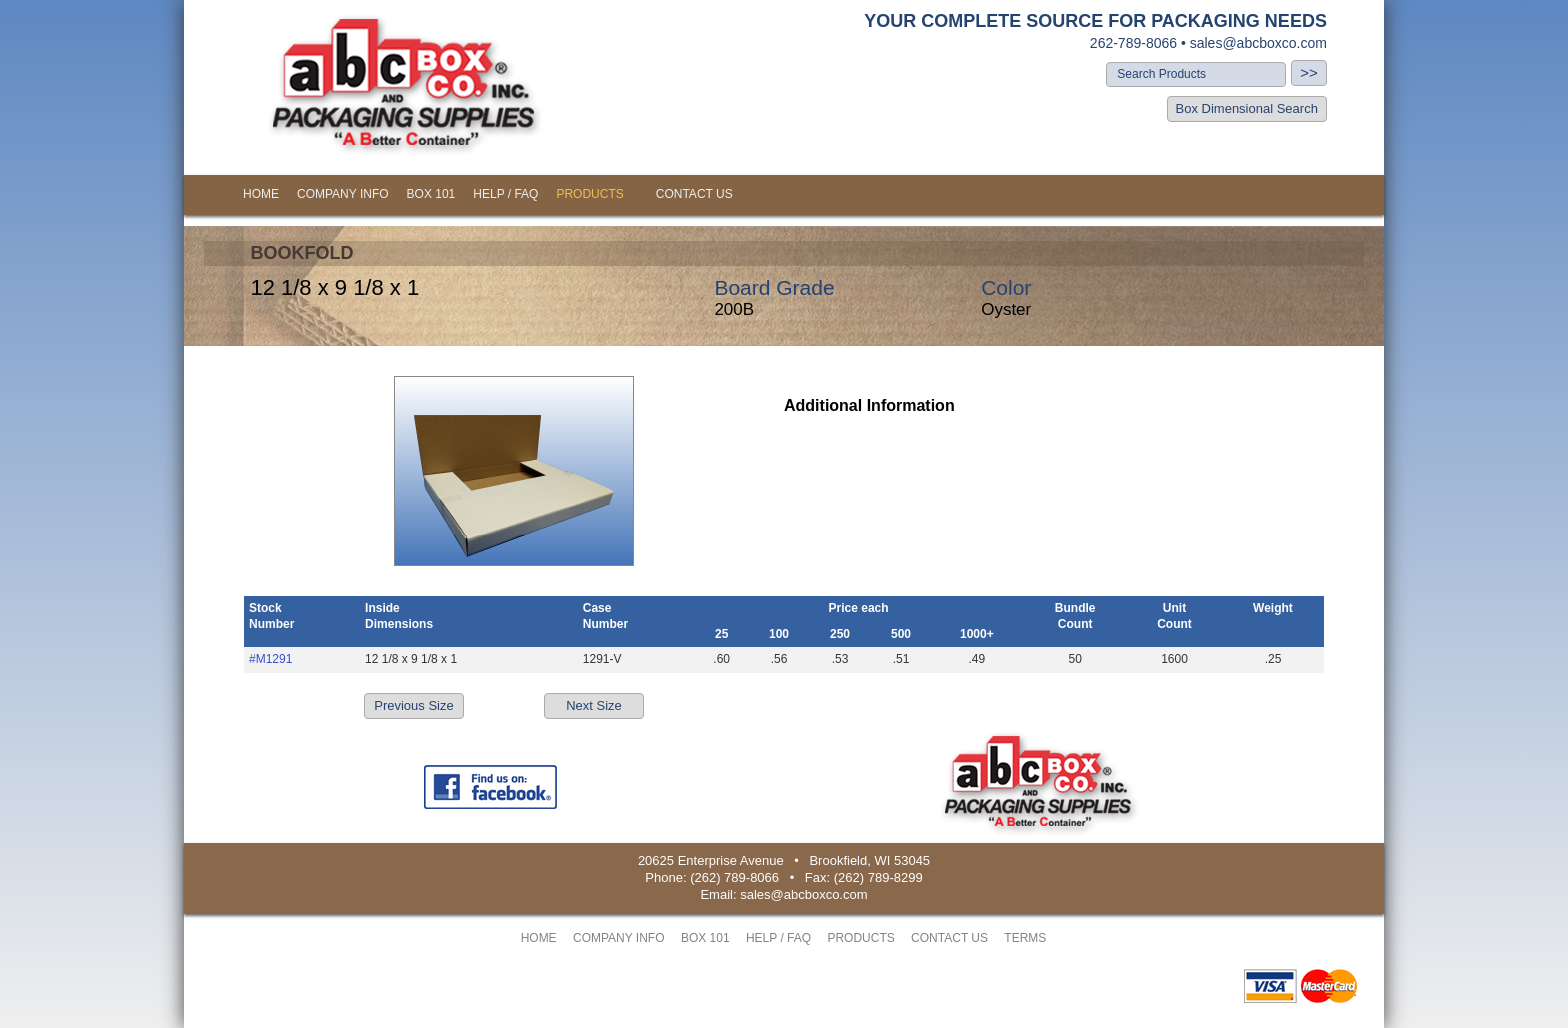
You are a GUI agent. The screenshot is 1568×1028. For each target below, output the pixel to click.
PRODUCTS (589, 194)
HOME (261, 194)
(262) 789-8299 (878, 877)
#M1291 (270, 659)
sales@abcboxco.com (1258, 43)
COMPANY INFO (343, 194)
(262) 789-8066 (734, 877)
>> (1309, 72)
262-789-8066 (1133, 43)
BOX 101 (431, 194)
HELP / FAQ (505, 194)
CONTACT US (694, 194)
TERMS (1025, 938)
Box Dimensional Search (1247, 108)
